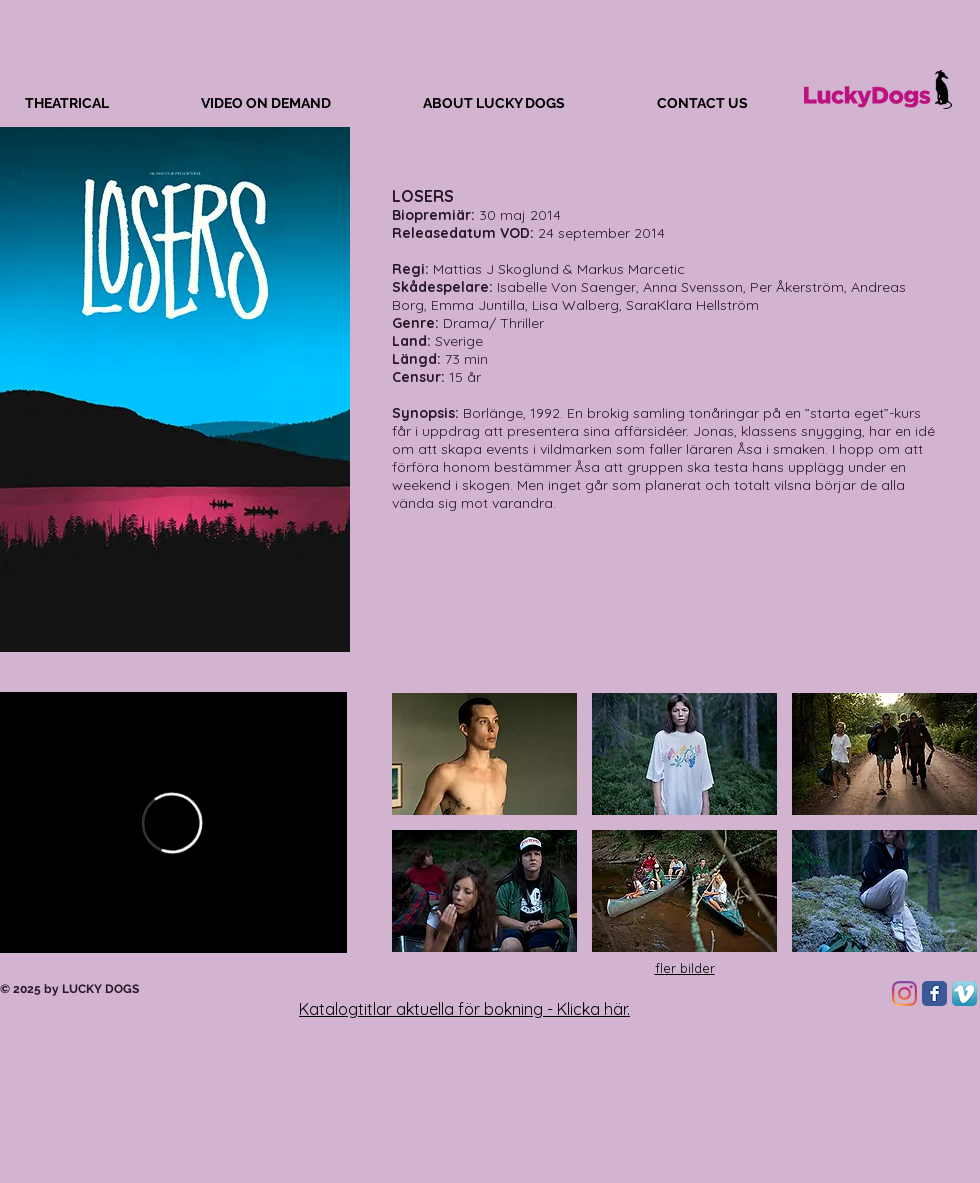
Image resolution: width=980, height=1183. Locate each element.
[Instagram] (904, 993)
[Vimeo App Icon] (964, 993)
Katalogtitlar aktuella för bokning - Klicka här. (464, 1009)
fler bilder (685, 968)
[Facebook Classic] (934, 993)
